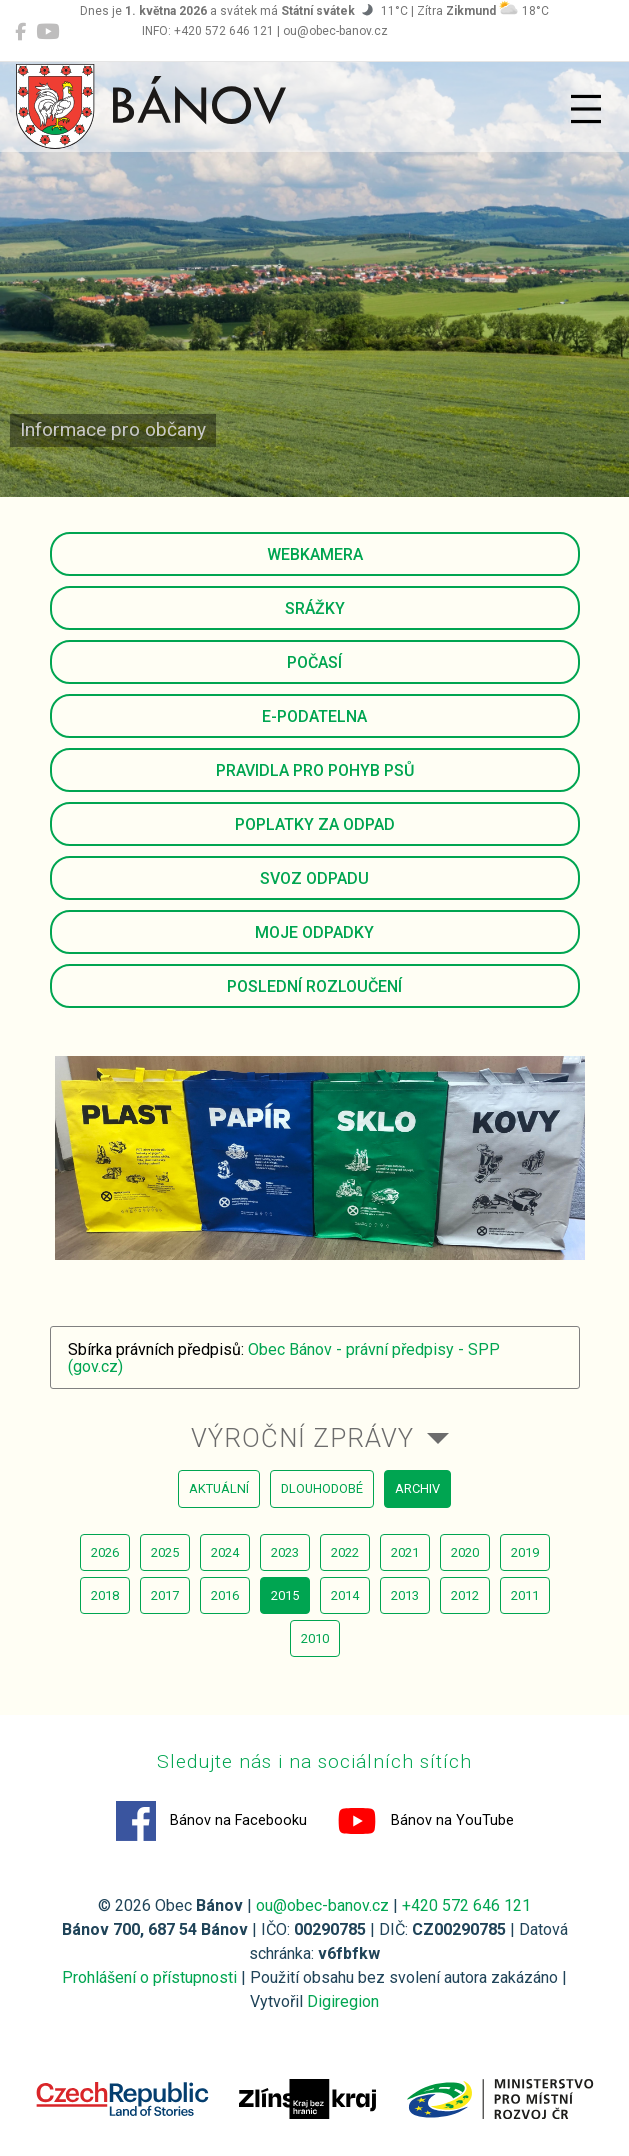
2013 (405, 1595)
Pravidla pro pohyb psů (315, 770)
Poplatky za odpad (315, 824)
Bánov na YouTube (425, 1821)
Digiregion (343, 2001)
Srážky (315, 608)
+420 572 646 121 (466, 1905)
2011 (525, 1595)
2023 (285, 1552)
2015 (285, 1595)
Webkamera (315, 554)
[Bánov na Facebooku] (20, 32)
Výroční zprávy (302, 1438)
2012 (465, 1595)
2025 (165, 1552)
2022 (345, 1552)
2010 (315, 1638)
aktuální (219, 1488)
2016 (225, 1595)
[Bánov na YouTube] (47, 32)
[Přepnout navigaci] (586, 109)
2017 (165, 1595)
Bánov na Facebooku (211, 1821)
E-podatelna (314, 716)
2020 (465, 1552)
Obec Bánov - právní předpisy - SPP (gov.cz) (284, 1358)
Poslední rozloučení (314, 986)
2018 (105, 1595)
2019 (525, 1552)
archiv (417, 1488)
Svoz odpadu (314, 878)
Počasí (314, 662)
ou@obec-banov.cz (322, 1905)
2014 (345, 1595)
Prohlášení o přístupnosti (149, 1977)
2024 (225, 1552)
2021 (405, 1552)
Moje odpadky (314, 932)
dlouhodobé (322, 1488)
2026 (105, 1552)
